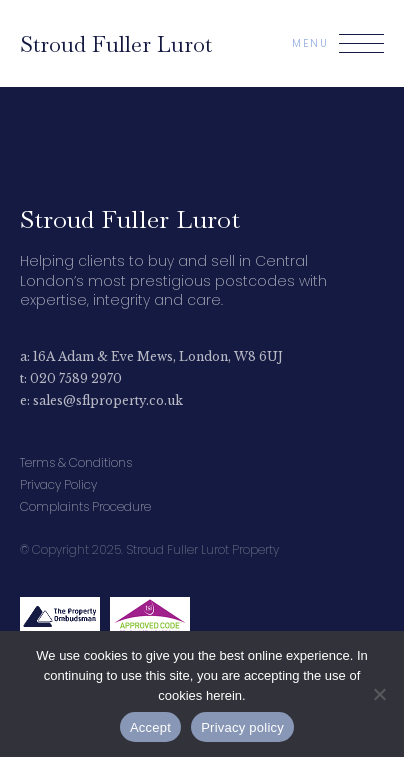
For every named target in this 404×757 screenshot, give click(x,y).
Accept (150, 727)
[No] (379, 694)
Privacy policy (242, 727)
